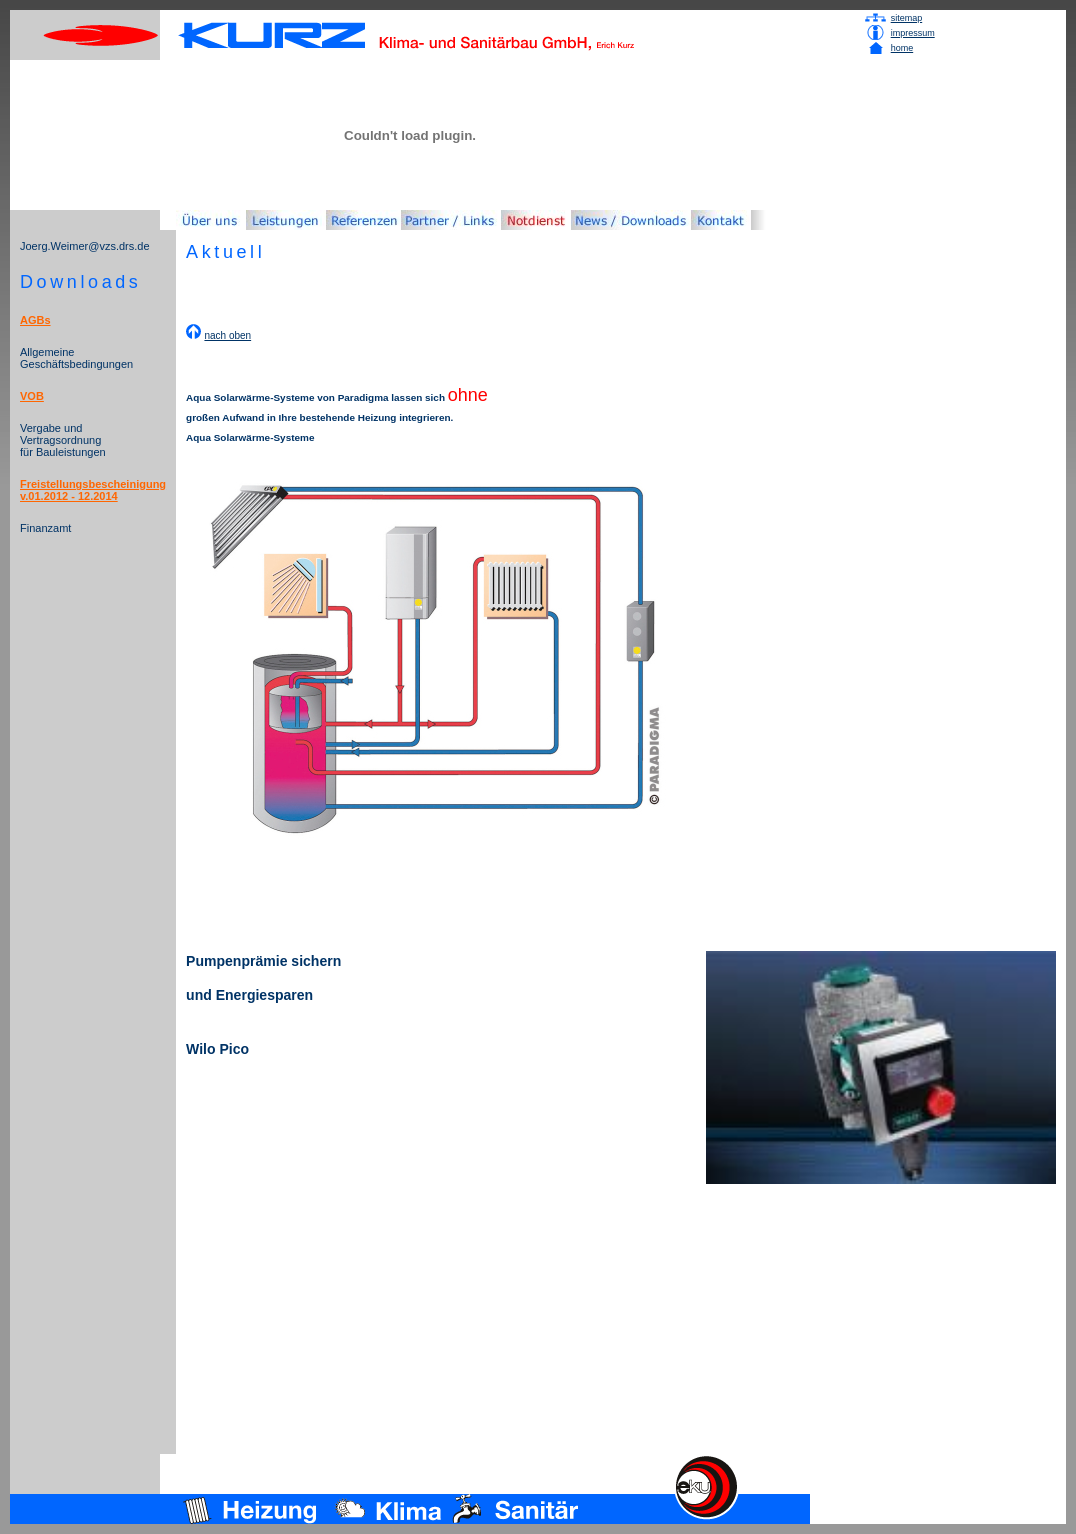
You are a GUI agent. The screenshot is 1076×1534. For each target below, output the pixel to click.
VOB (32, 396)
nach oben (227, 335)
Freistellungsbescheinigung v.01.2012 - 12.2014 (93, 490)
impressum (913, 33)
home (902, 48)
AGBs (35, 320)
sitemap (907, 18)
